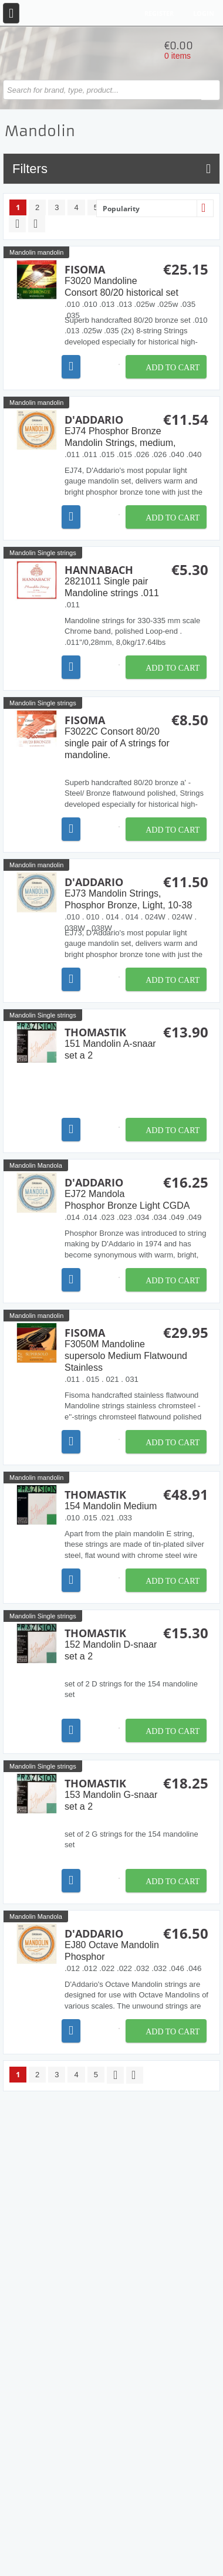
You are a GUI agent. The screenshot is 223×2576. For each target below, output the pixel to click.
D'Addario (136, 431)
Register (159, 13)
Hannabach (136, 581)
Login (203, 13)
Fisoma (136, 280)
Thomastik (136, 1043)
